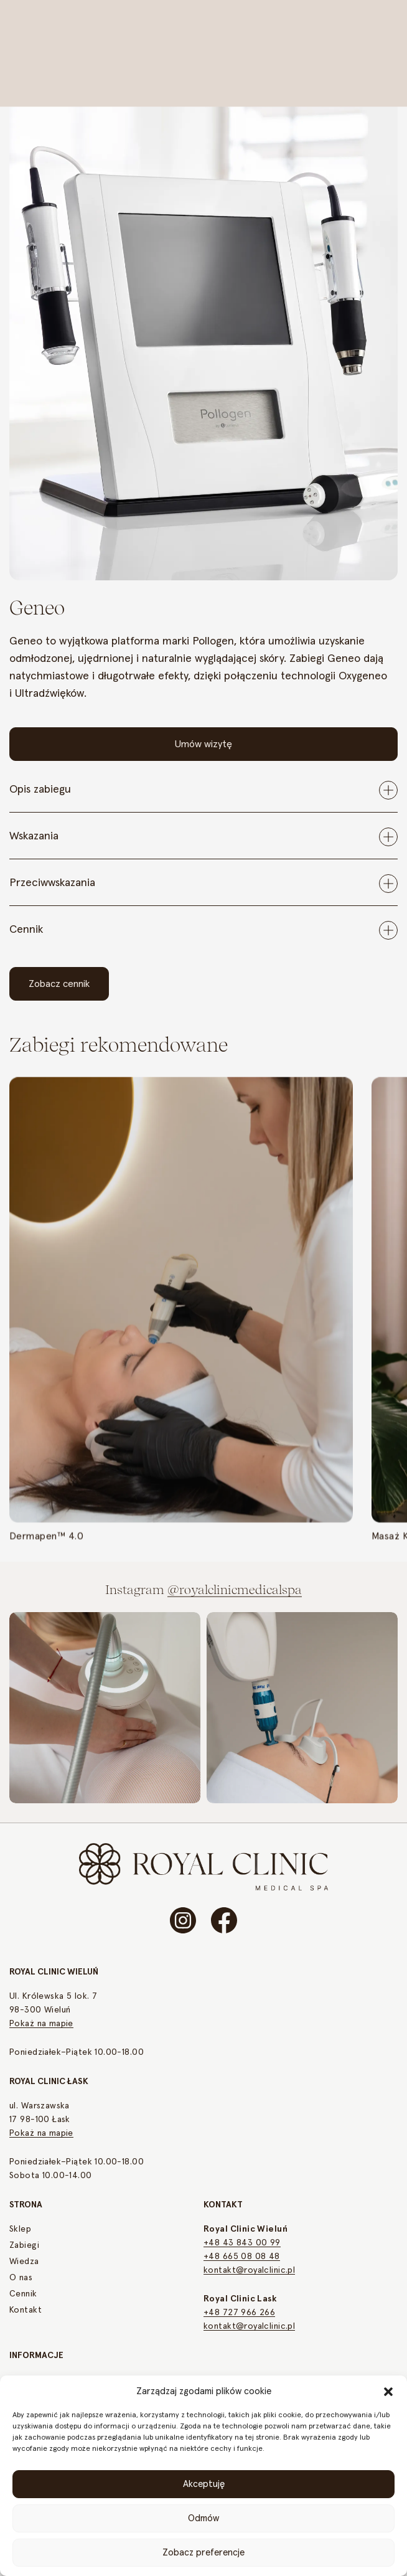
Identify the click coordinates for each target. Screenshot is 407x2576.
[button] (388, 2391)
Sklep (20, 2229)
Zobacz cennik (59, 984)
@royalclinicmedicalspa (234, 1592)
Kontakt (25, 2310)
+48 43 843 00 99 (242, 2243)
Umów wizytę (203, 744)
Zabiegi (24, 2245)
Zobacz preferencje (203, 2552)
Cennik (23, 2294)
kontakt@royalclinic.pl (249, 2270)
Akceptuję (204, 2484)
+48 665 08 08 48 (242, 2256)
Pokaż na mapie (41, 2023)
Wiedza (24, 2261)
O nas (20, 2277)
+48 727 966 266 (239, 2312)
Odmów (203, 2518)
